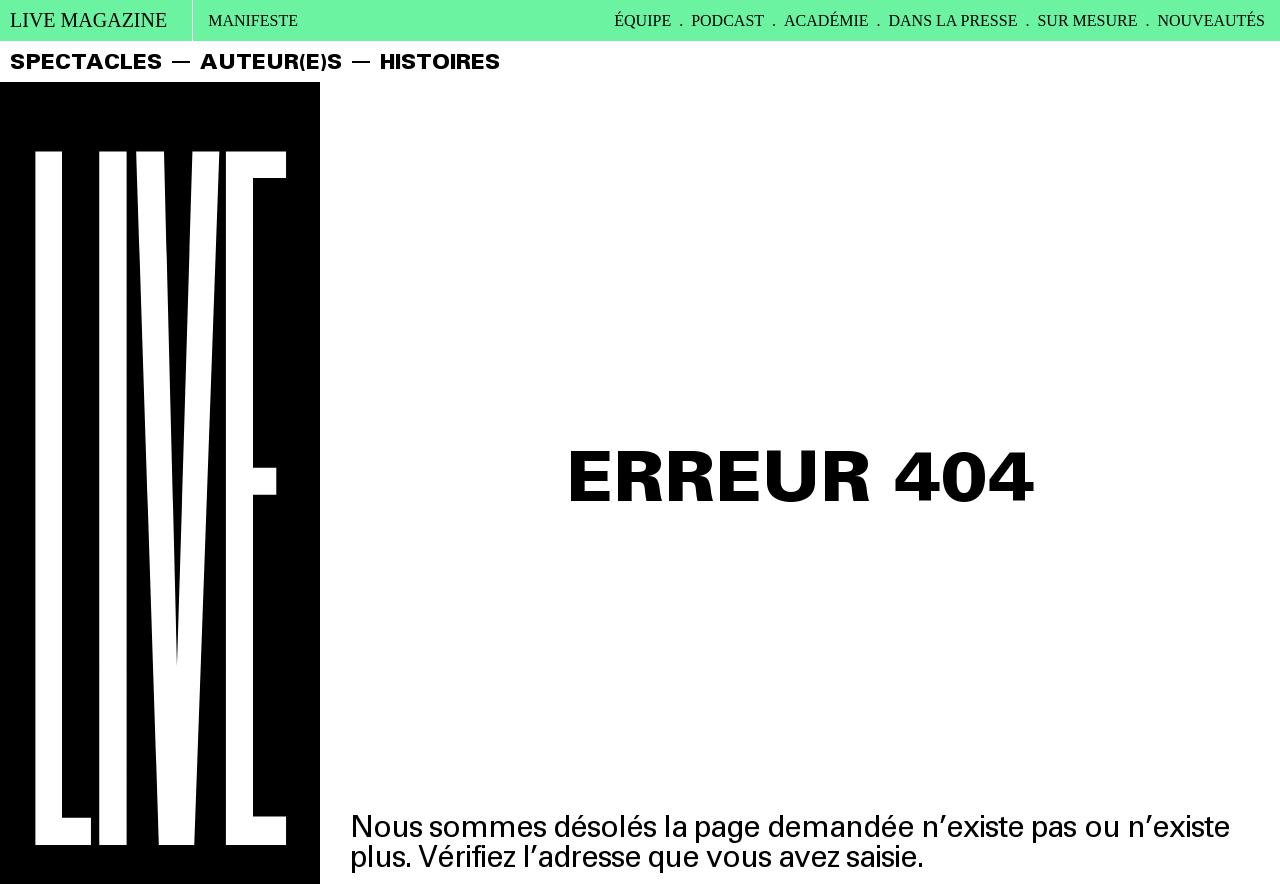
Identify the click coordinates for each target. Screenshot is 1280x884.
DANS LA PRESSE (953, 21)
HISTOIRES (440, 61)
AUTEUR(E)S (271, 61)
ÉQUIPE (642, 21)
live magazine (88, 20)
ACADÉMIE (826, 21)
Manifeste (253, 21)
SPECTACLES (86, 61)
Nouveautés (1211, 21)
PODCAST (727, 21)
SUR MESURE (1087, 21)
